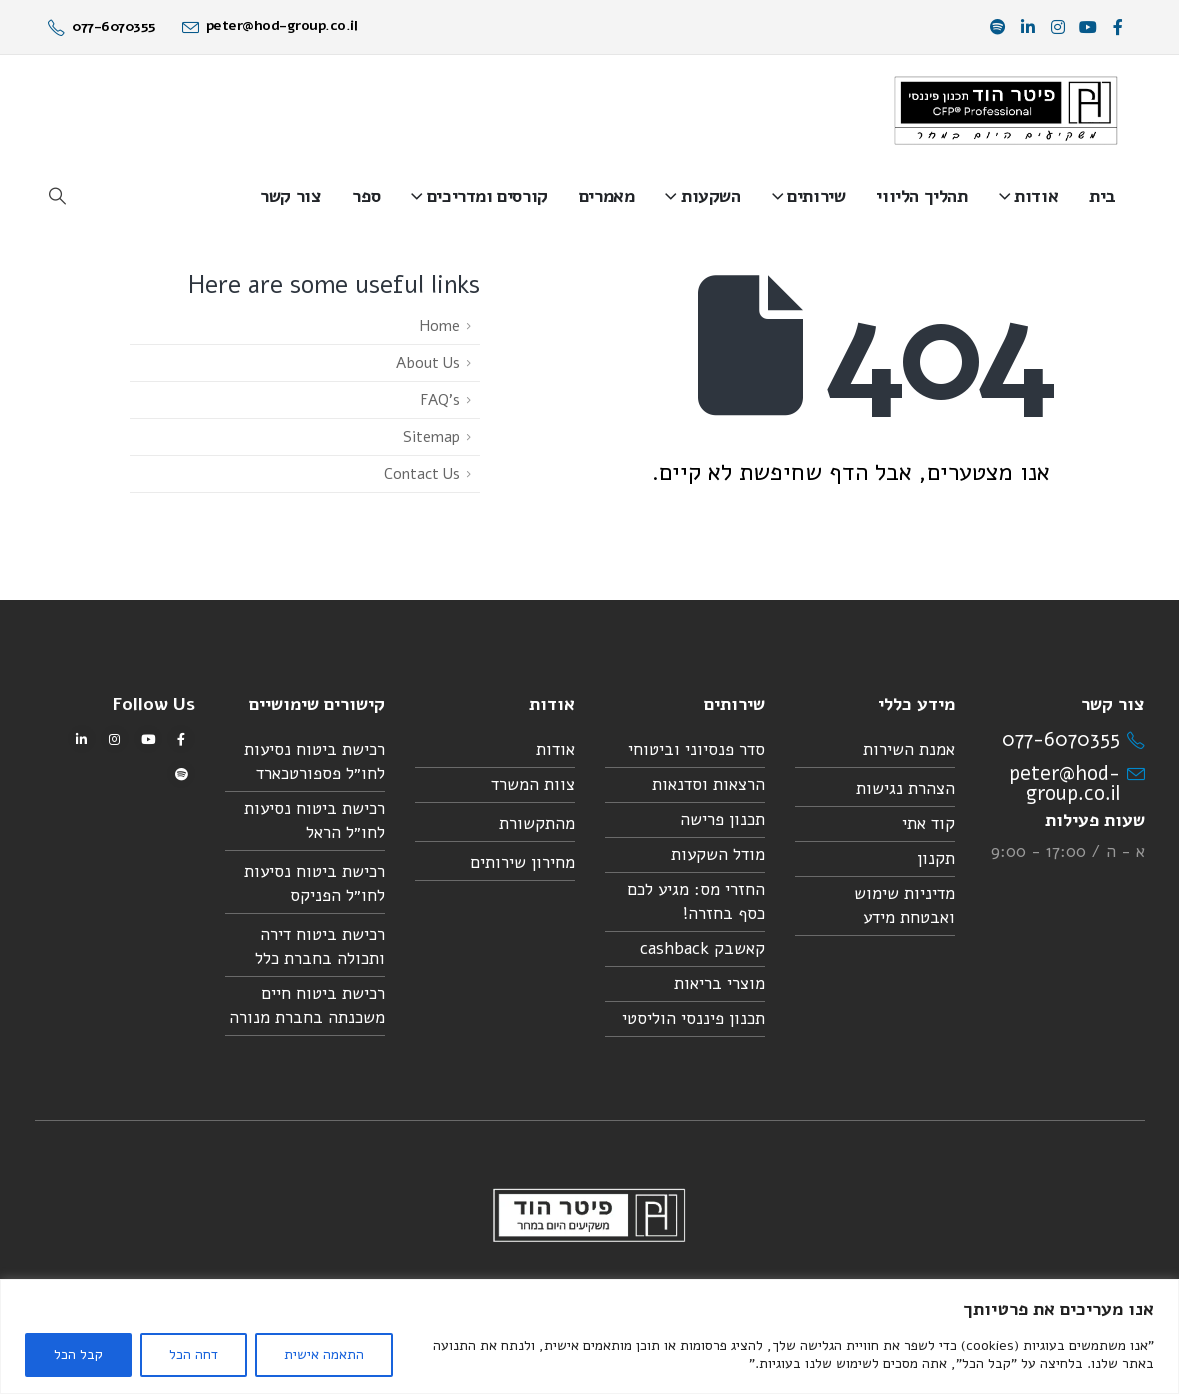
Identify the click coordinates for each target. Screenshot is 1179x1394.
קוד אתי (928, 823)
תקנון (936, 858)
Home (439, 326)
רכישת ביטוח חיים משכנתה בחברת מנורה (307, 1005)
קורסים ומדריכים (487, 196)
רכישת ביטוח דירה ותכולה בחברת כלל (320, 946)
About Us (428, 363)
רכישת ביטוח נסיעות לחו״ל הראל (314, 820)
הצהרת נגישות (905, 788)
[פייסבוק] (1118, 27)
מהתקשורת (537, 823)
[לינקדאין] (1028, 27)
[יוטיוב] (1088, 27)
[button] (58, 197)
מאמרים (607, 196)
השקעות (711, 196)
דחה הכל (193, 1354)
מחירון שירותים (522, 862)
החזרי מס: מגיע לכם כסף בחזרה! (696, 901)
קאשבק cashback (702, 948)
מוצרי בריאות (719, 983)
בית (1102, 196)
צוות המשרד (533, 784)
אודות (1036, 196)
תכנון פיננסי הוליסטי (693, 1018)
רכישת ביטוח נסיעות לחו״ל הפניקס (314, 883)
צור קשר (290, 196)
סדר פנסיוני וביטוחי (696, 749)
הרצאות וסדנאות (708, 784)
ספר (366, 196)
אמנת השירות (909, 749)
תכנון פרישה (722, 819)
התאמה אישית (324, 1354)
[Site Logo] (1006, 110)
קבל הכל (78, 1354)
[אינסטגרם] (1058, 27)
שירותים (816, 196)
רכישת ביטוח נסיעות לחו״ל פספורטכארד (314, 761)
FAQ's (440, 400)
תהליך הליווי (921, 196)
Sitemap (431, 437)
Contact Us (422, 474)
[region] (589, 1336)
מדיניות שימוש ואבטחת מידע (904, 905)
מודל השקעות (718, 854)
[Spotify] (998, 27)
